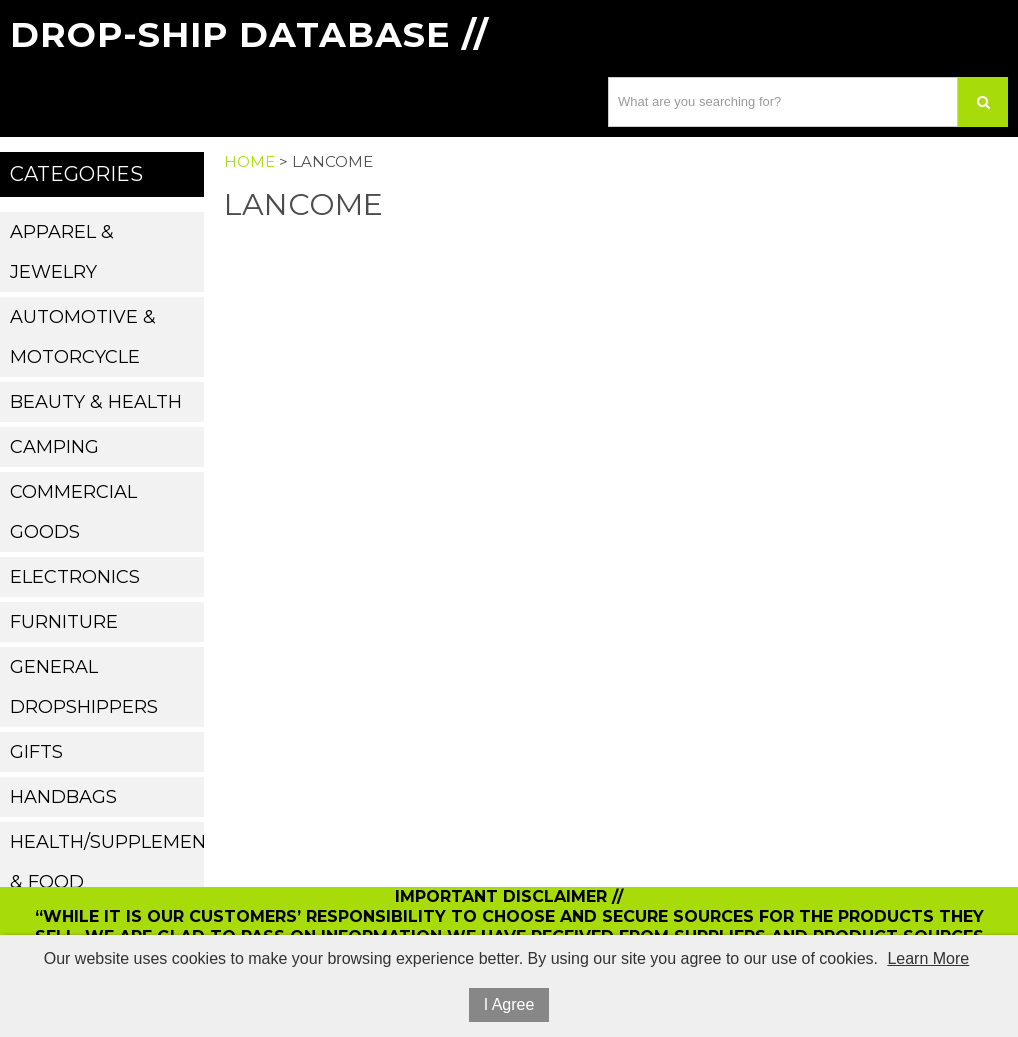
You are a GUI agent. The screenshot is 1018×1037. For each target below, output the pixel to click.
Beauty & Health (96, 402)
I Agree (509, 1004)
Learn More (928, 958)
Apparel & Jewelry (62, 252)
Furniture (64, 622)
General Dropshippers (84, 687)
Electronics (75, 577)
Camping (54, 447)
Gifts (36, 752)
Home (249, 161)
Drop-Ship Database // (249, 34)
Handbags (63, 797)
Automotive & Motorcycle (83, 337)
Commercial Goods (73, 512)
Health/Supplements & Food (106, 862)
